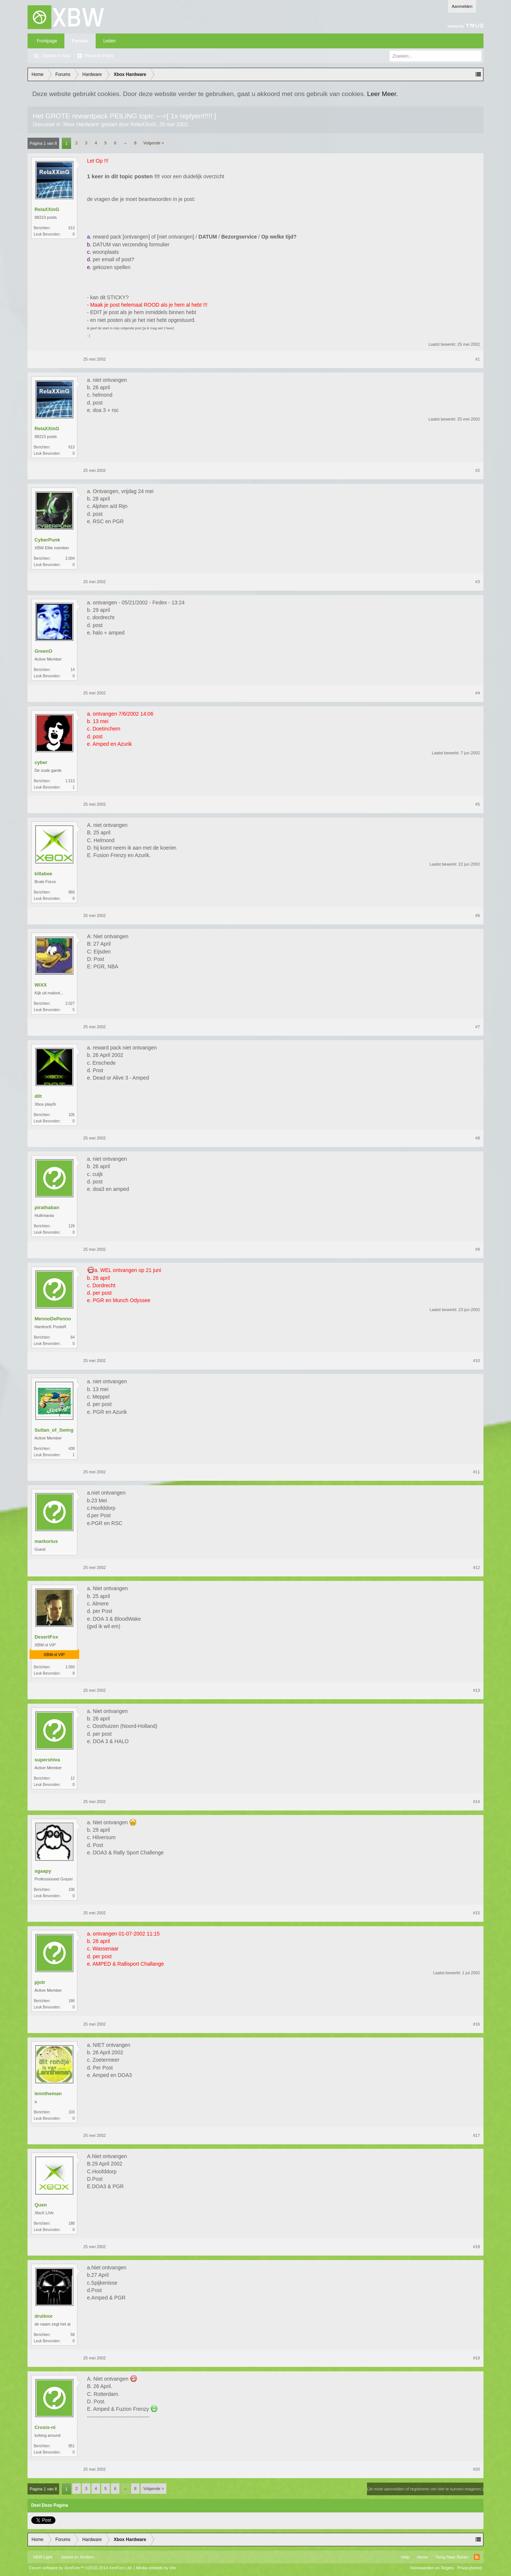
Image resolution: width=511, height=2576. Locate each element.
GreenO (43, 651)
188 (71, 2223)
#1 (477, 359)
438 (71, 1449)
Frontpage (47, 41)
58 (73, 2335)
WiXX (41, 985)
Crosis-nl (45, 2427)
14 (73, 670)
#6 (477, 915)
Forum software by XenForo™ (81, 2568)
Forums (80, 41)
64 (73, 1337)
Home (422, 2557)
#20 (476, 2469)
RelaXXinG (143, 124)
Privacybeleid (469, 2568)
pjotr (40, 1982)
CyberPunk (47, 540)
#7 (477, 1027)
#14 (476, 1801)
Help (405, 2557)
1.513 (70, 781)
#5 (477, 804)
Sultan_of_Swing (54, 1430)
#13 (476, 1690)
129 (71, 1226)
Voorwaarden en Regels (432, 2568)
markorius (46, 1541)
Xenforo (87, 2557)
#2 (477, 470)
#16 (476, 2024)
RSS (477, 2557)
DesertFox (46, 1637)
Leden (109, 41)
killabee (43, 873)
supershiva (47, 1759)
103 (71, 2112)
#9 (477, 1249)
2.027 (70, 1003)
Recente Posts (99, 55)
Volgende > (153, 143)
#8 (477, 1138)
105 (71, 1115)
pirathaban (47, 1207)
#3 (477, 581)
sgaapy (43, 1871)
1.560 (70, 1667)
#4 (477, 693)
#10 (476, 1360)
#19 (476, 2358)
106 (71, 1890)
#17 (476, 2135)
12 (73, 1778)
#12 (476, 1567)
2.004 (70, 558)
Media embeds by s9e (156, 2568)
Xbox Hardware (81, 124)
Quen (41, 2205)
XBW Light (42, 2557)
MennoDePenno (53, 1318)
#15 (476, 1913)
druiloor (44, 2316)
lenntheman (48, 2093)
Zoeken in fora (56, 55)
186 (71, 2001)
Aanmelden (462, 6)
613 (71, 228)
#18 (476, 2246)
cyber (41, 762)
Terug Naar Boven (452, 2557)
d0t (38, 1096)
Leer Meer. (382, 94)
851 (71, 2446)
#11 (476, 1472)
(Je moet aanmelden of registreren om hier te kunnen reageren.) (425, 2489)
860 (71, 892)
